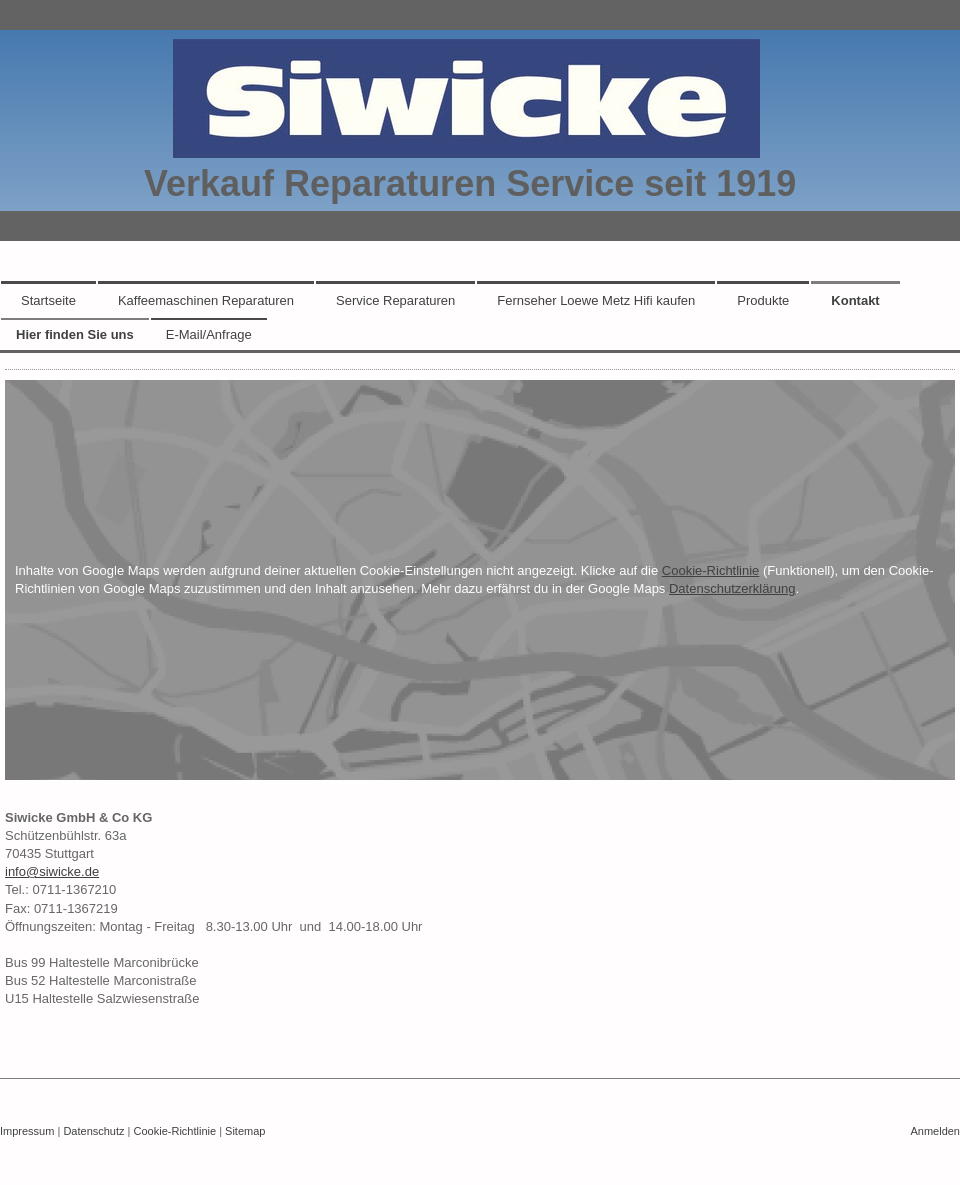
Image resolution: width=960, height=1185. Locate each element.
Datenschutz (93, 1131)
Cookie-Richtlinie (711, 570)
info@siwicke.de (52, 871)
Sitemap (245, 1131)
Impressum (27, 1131)
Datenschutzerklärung (732, 588)
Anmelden (935, 1131)
